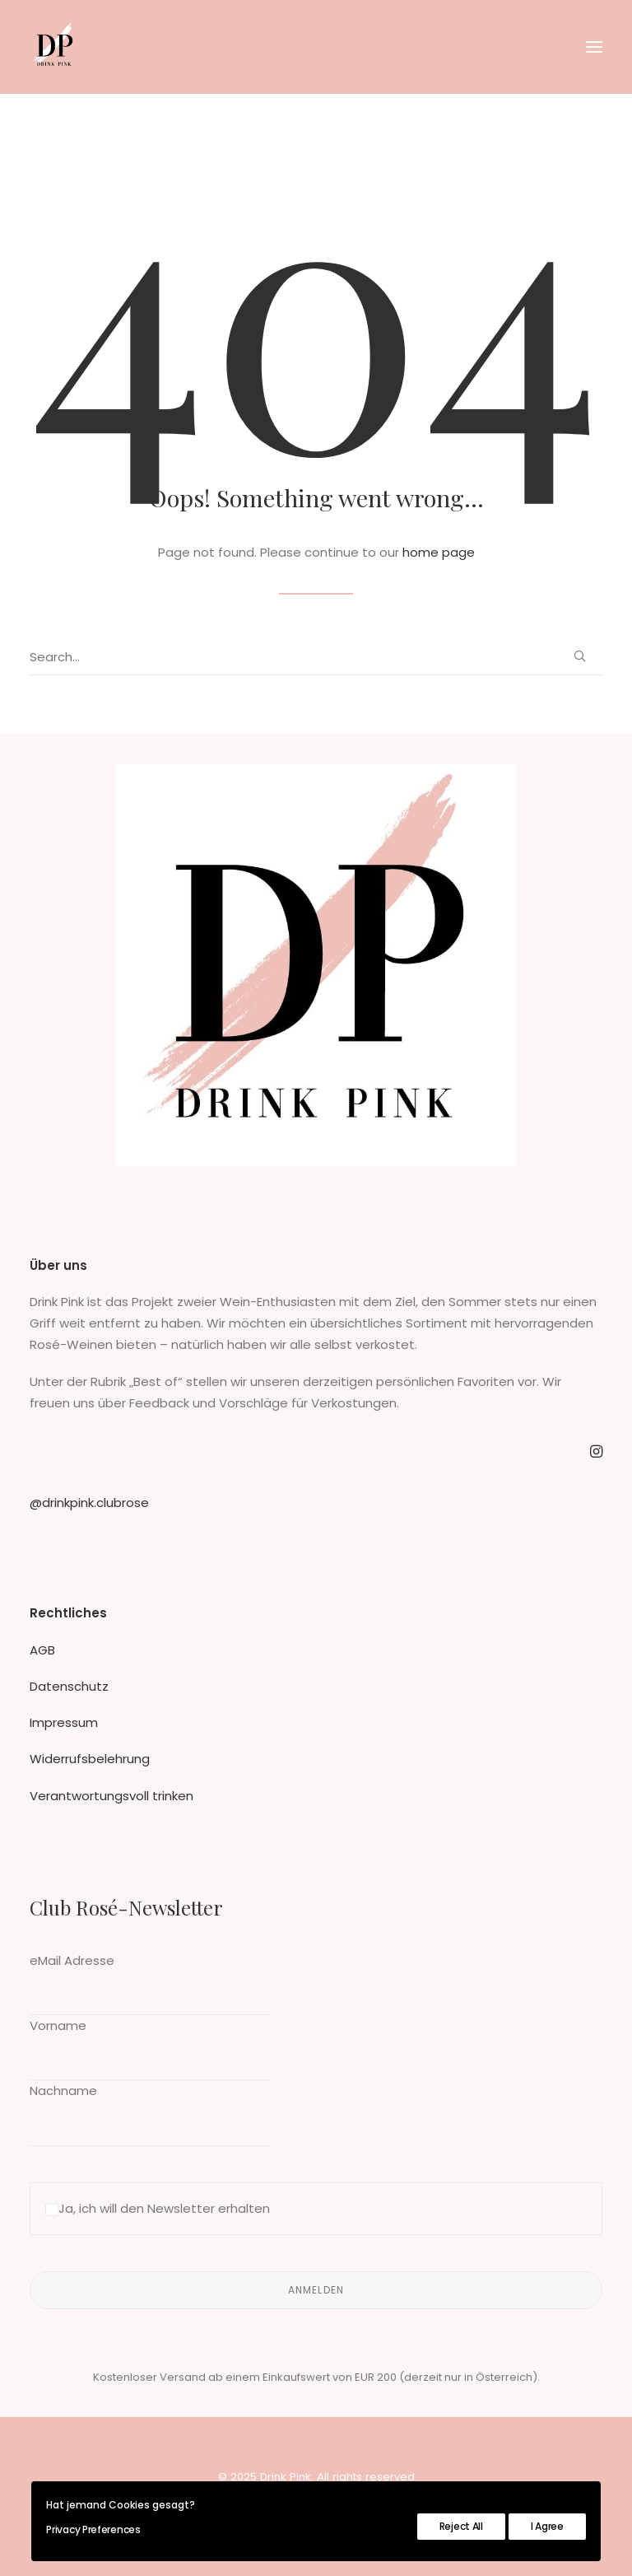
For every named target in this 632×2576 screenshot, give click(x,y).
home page (438, 552)
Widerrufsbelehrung (90, 1758)
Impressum (64, 1722)
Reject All (461, 2526)
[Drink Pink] (54, 47)
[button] (594, 47)
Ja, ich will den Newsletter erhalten (157, 2208)
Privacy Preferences (93, 2529)
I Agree (547, 2526)
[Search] (316, 657)
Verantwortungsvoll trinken (111, 1795)
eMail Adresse (72, 1960)
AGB (42, 1650)
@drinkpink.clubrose (89, 1502)
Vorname (58, 2025)
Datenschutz (69, 1686)
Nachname (63, 2090)
